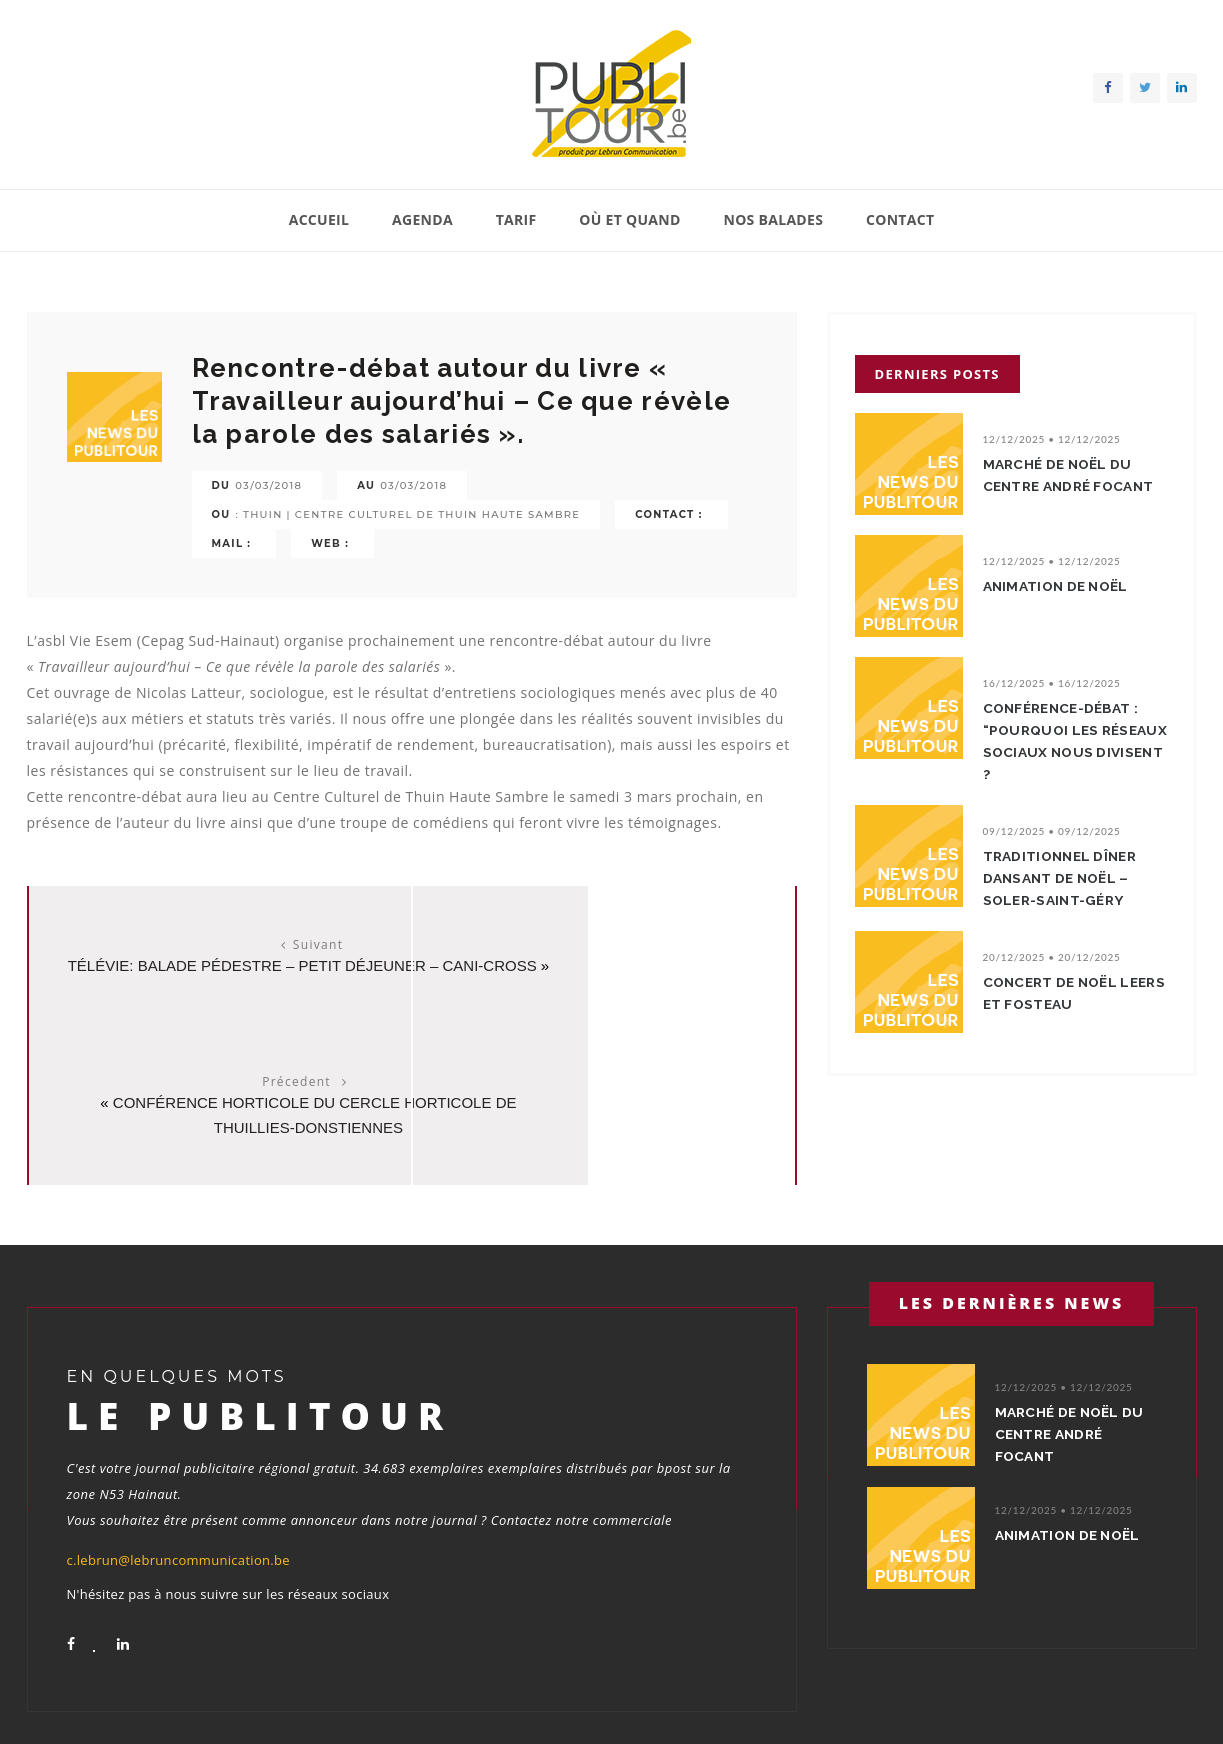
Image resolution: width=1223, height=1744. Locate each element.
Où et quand (629, 219)
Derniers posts (937, 374)
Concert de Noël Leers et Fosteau (1059, 997)
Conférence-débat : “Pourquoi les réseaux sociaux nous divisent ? (1069, 745)
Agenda (422, 219)
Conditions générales (1134, 1703)
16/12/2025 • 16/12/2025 (1052, 687)
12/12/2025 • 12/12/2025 (1052, 439)
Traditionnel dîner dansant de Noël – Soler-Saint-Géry (1066, 882)
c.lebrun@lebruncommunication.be (178, 1452)
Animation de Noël (1062, 590)
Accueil (319, 219)
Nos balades (773, 219)
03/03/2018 (268, 485)
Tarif (516, 219)
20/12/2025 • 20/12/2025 (1052, 961)
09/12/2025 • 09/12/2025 (1052, 835)
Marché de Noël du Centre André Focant (1065, 486)
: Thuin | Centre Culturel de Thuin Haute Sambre (407, 514)
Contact (900, 219)
